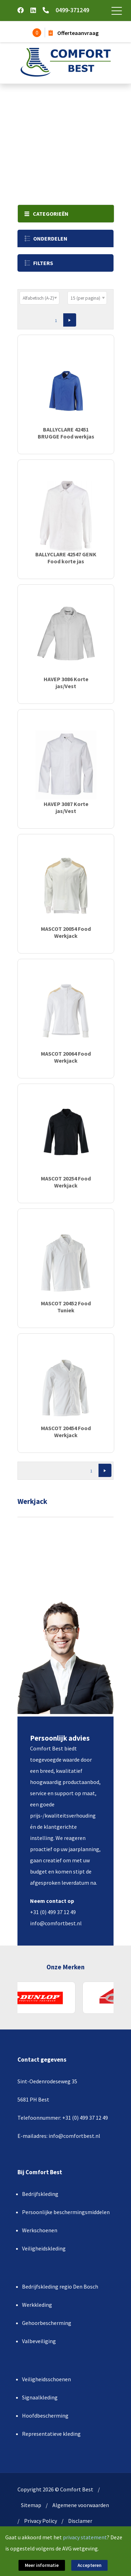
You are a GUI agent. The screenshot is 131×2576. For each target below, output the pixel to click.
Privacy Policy (40, 2520)
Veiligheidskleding (44, 2248)
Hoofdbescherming (45, 2415)
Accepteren (89, 2565)
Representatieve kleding (51, 2433)
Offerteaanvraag (74, 32)
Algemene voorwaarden (80, 2505)
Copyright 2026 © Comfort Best (55, 2489)
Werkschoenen (39, 2230)
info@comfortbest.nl (56, 1923)
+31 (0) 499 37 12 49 (53, 1911)
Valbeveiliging (39, 2341)
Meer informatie (42, 2565)
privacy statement (85, 2537)
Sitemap (31, 2505)
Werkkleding (37, 2304)
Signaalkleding (40, 2397)
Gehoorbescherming (46, 2322)
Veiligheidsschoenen (46, 2379)
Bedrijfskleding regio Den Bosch (60, 2286)
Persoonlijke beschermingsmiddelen (66, 2211)
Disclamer (80, 2520)
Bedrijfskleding (40, 2193)
